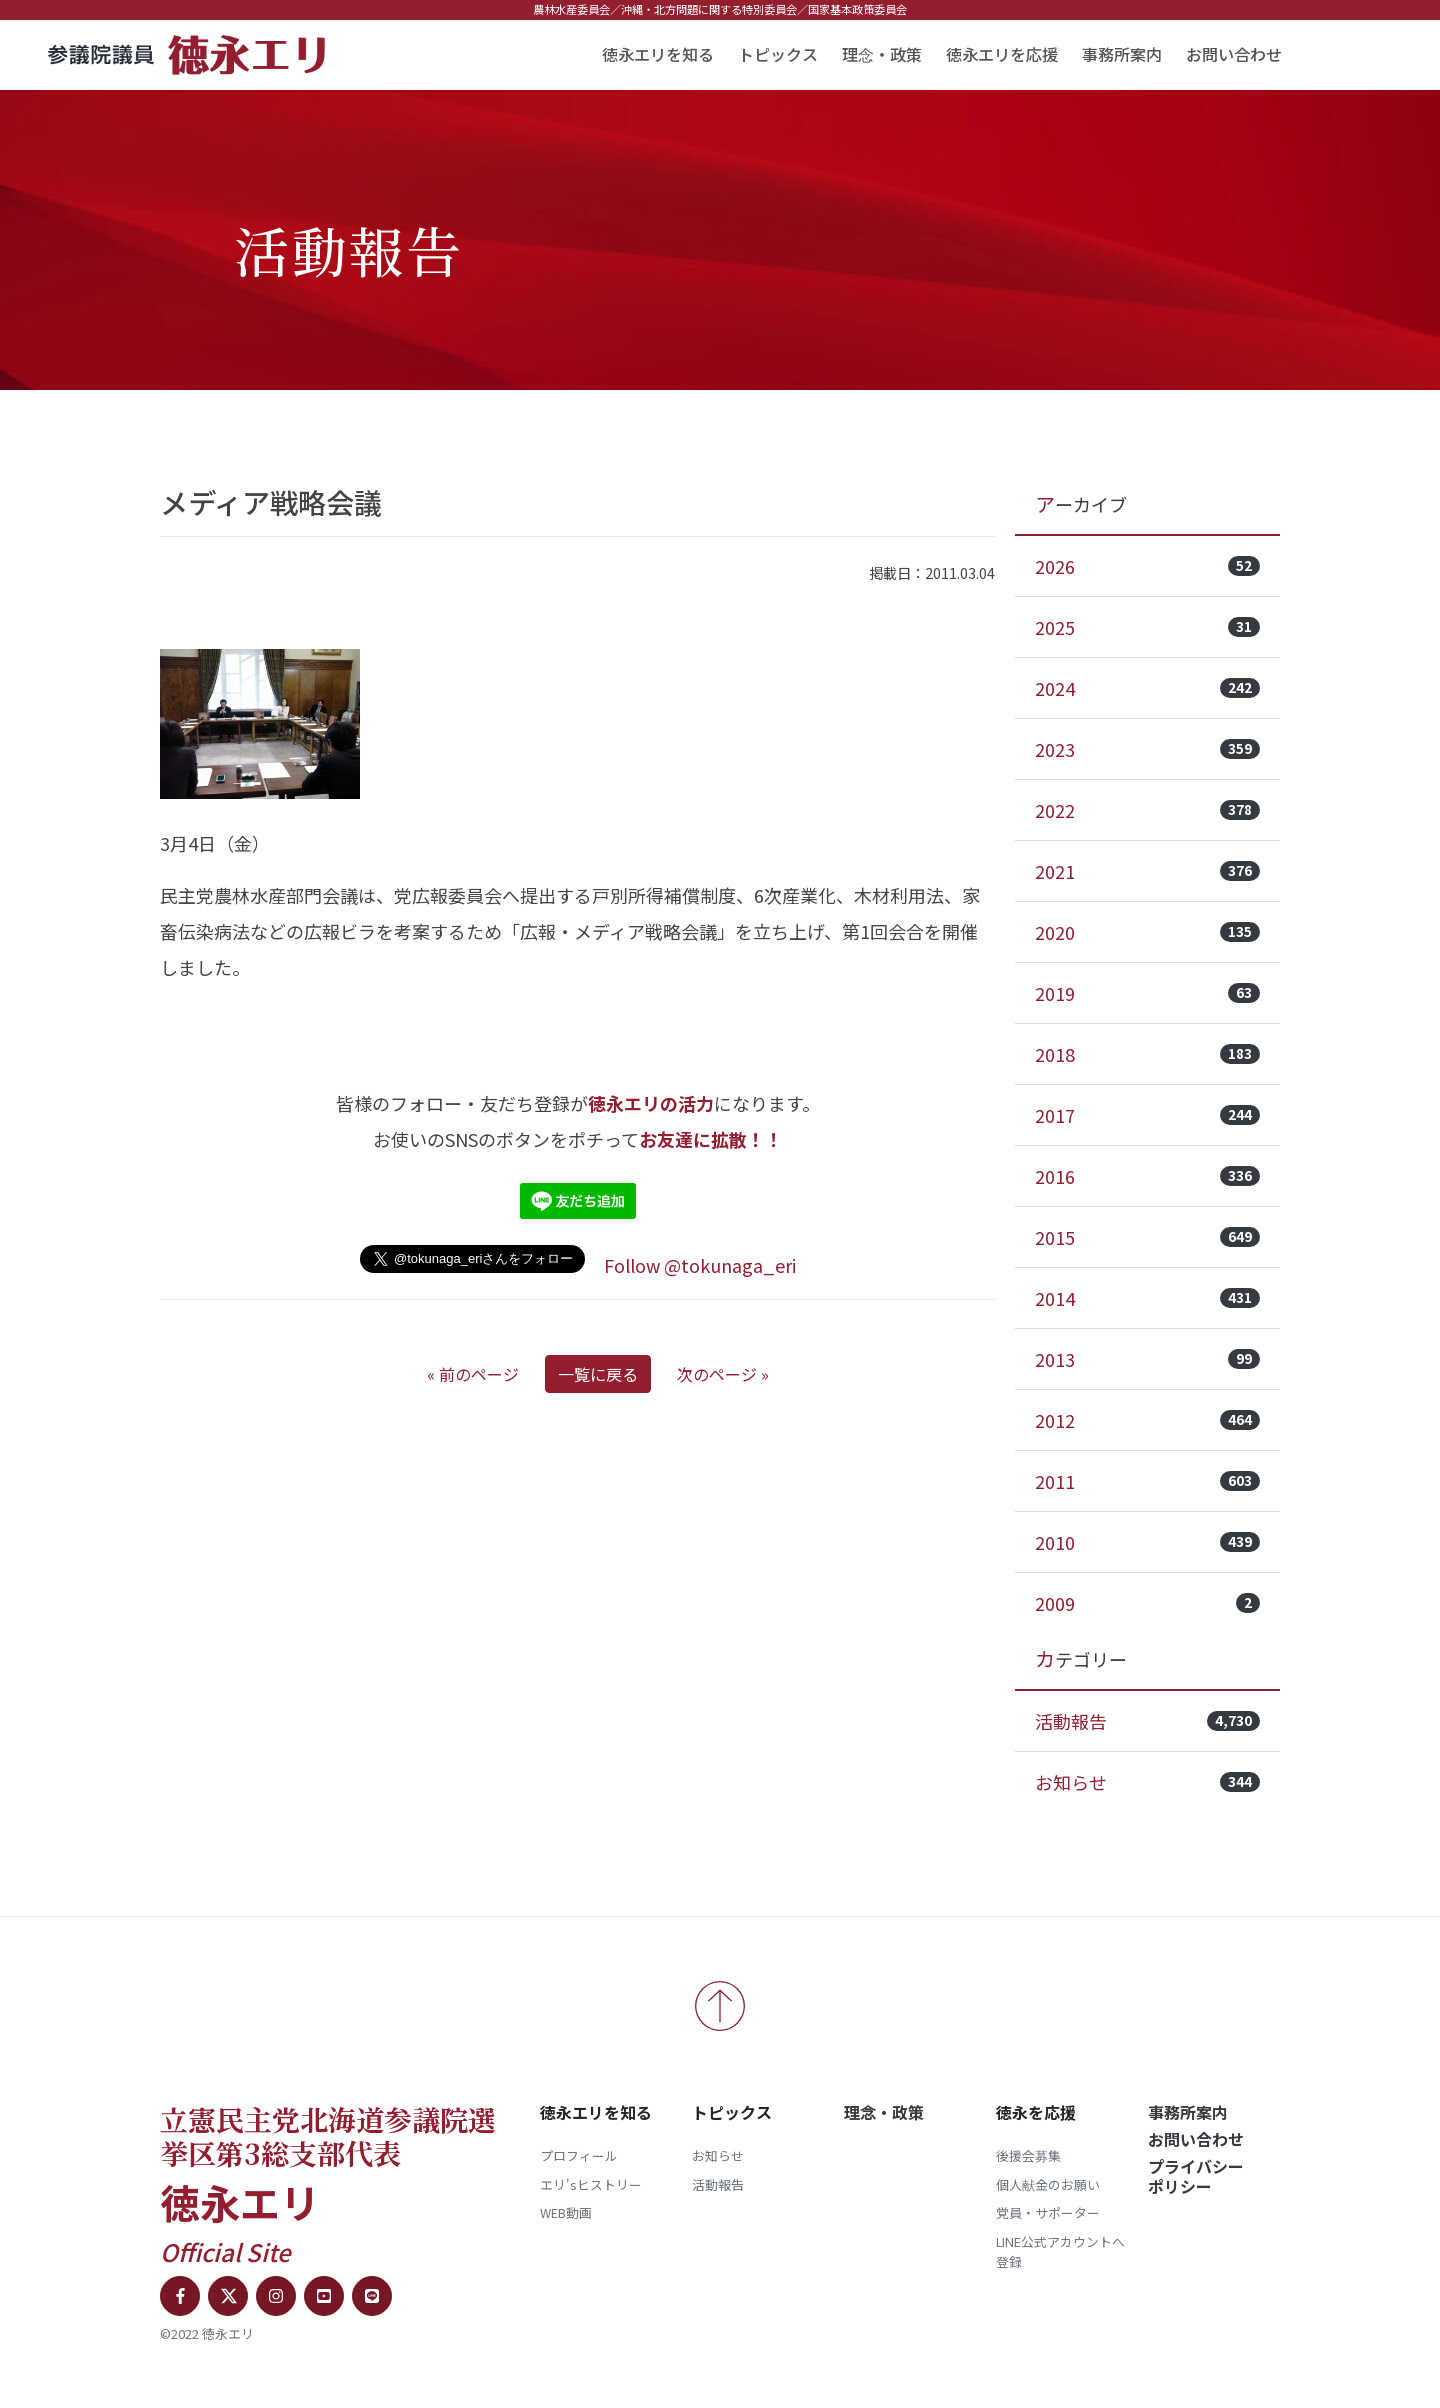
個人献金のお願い (1048, 2184)
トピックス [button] (778, 54)
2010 (1147, 1542)
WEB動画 (566, 2212)
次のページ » (723, 1374)
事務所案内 (1122, 54)
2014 (1147, 1298)
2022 (1147, 810)
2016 (1147, 1176)
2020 (1147, 932)
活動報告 (1147, 1721)
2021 (1147, 871)
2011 (1147, 1481)
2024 (1147, 688)
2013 (1147, 1359)
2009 (1147, 1603)
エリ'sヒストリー (591, 2184)
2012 (1147, 1420)
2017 (1147, 1115)
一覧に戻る (598, 1374)
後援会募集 (1028, 2155)
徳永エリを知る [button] (658, 54)
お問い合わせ (1234, 54)
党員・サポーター (1048, 2212)
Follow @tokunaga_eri (700, 1265)
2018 (1147, 1054)
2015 (1147, 1237)
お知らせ (1147, 1782)
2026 (1147, 566)
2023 (1147, 749)
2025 (1147, 627)
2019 (1147, 993)
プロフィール (579, 2155)
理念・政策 (882, 54)
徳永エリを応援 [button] (1002, 54)
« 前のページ (473, 1374)
